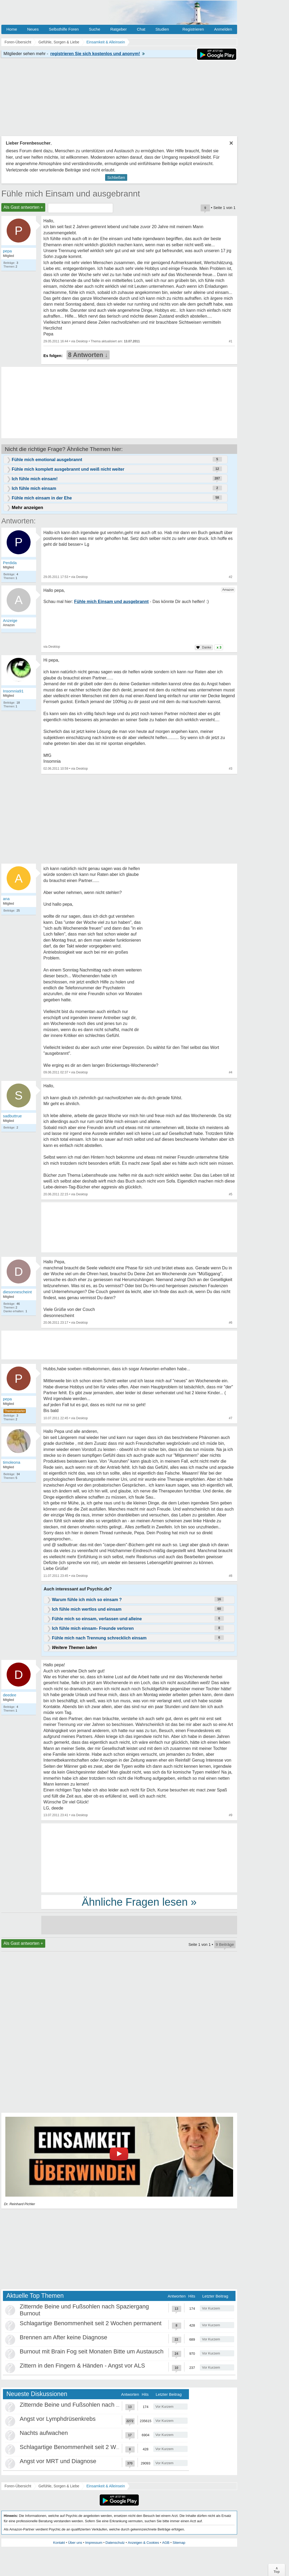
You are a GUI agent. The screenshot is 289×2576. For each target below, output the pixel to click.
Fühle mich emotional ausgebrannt (47, 459)
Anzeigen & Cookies (143, 2543)
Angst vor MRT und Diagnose (58, 2461)
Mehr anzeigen (27, 507)
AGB (165, 2543)
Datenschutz (115, 2543)
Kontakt (59, 2543)
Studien (162, 29)
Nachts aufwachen (44, 2433)
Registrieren (193, 29)
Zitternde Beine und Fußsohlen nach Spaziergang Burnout (95, 2404)
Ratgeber (118, 29)
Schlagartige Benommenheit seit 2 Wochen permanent (91, 2323)
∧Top (277, 2570)
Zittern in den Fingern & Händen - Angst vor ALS (82, 2365)
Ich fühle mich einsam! (34, 479)
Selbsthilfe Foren (64, 29)
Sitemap (178, 2543)
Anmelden (223, 29)
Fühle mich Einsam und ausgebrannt (70, 193)
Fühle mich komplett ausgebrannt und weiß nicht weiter (68, 469)
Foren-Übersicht (18, 2486)
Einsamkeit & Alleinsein (105, 2486)
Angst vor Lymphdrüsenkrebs (58, 2418)
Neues (33, 29)
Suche (94, 29)
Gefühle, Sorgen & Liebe (58, 2486)
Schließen (116, 177)
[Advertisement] (139, 1857)
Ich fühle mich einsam (34, 488)
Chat (141, 29)
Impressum (93, 2543)
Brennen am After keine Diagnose (63, 2337)
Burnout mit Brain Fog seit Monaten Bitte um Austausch (92, 2351)
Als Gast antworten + (23, 207)
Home (11, 29)
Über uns (75, 2543)
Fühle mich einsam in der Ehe (42, 498)
